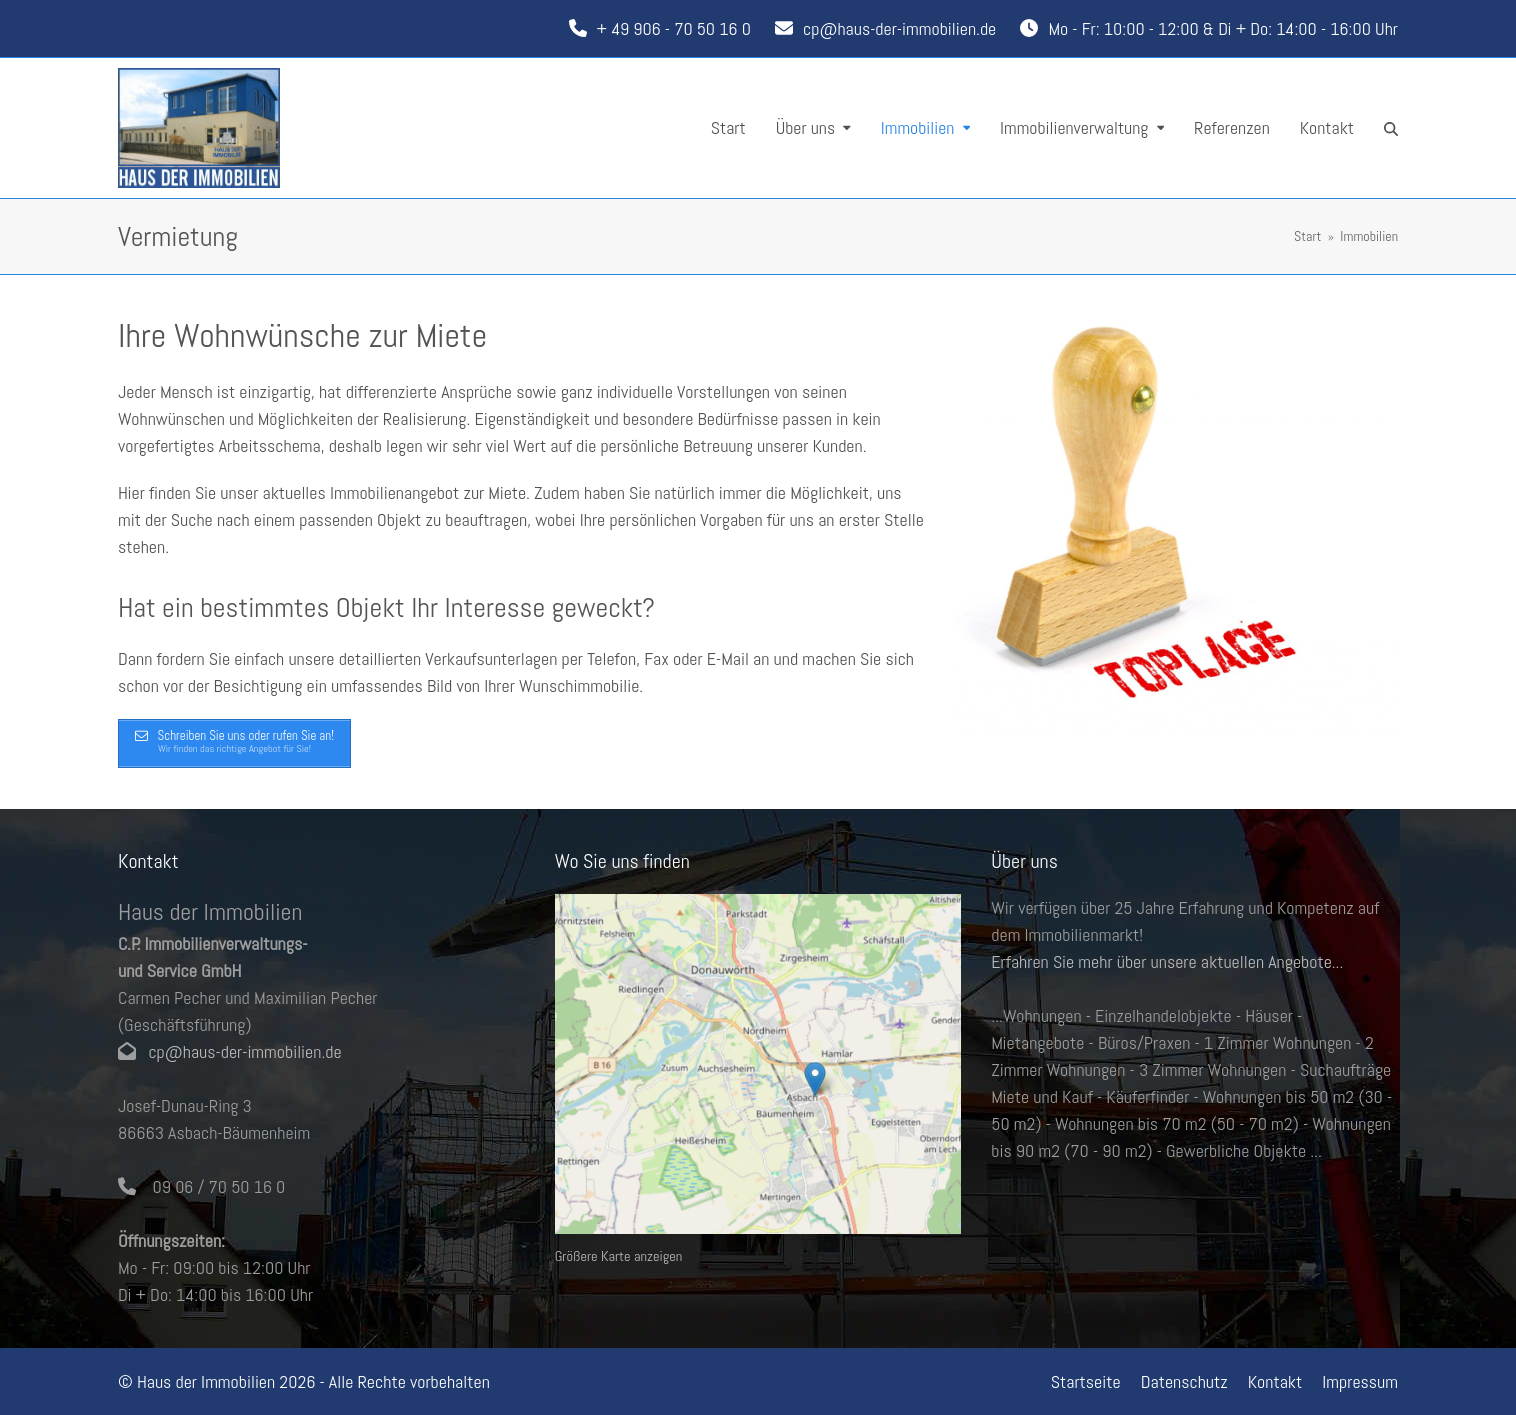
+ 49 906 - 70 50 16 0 (674, 28)
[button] (1391, 128)
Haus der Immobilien (206, 1381)
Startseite (1086, 1381)
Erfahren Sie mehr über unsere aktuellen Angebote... (1167, 961)
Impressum (1360, 1381)
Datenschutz (1184, 1381)
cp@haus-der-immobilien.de (899, 28)
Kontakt (1275, 1381)
